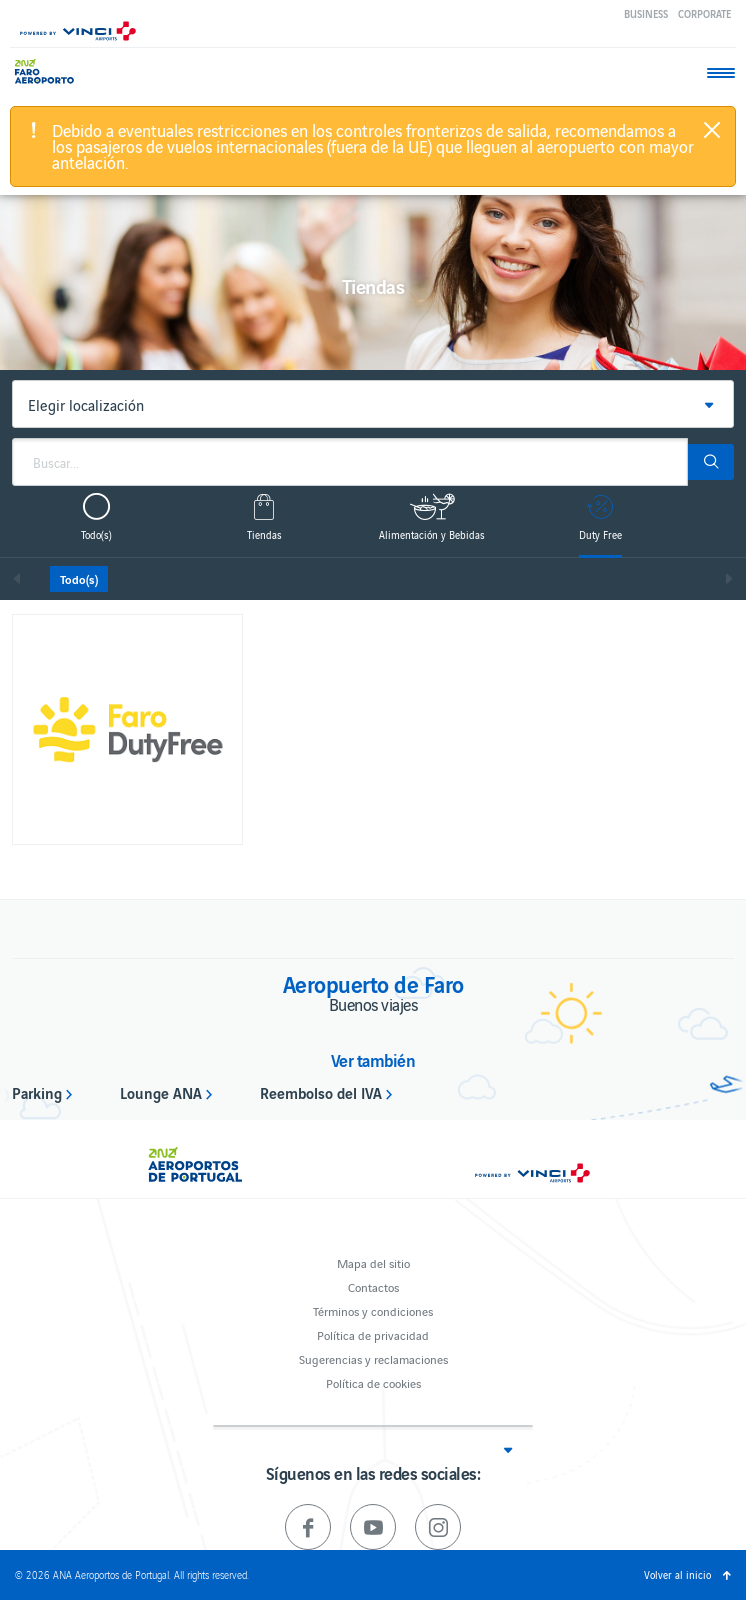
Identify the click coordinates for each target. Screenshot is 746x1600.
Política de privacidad (373, 1334)
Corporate (704, 13)
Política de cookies (373, 1382)
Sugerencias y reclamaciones (373, 1358)
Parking (37, 1092)
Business (646, 13)
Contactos (373, 1286)
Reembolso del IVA (321, 1092)
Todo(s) (79, 579)
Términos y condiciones (373, 1310)
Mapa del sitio (373, 1262)
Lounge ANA (161, 1092)
